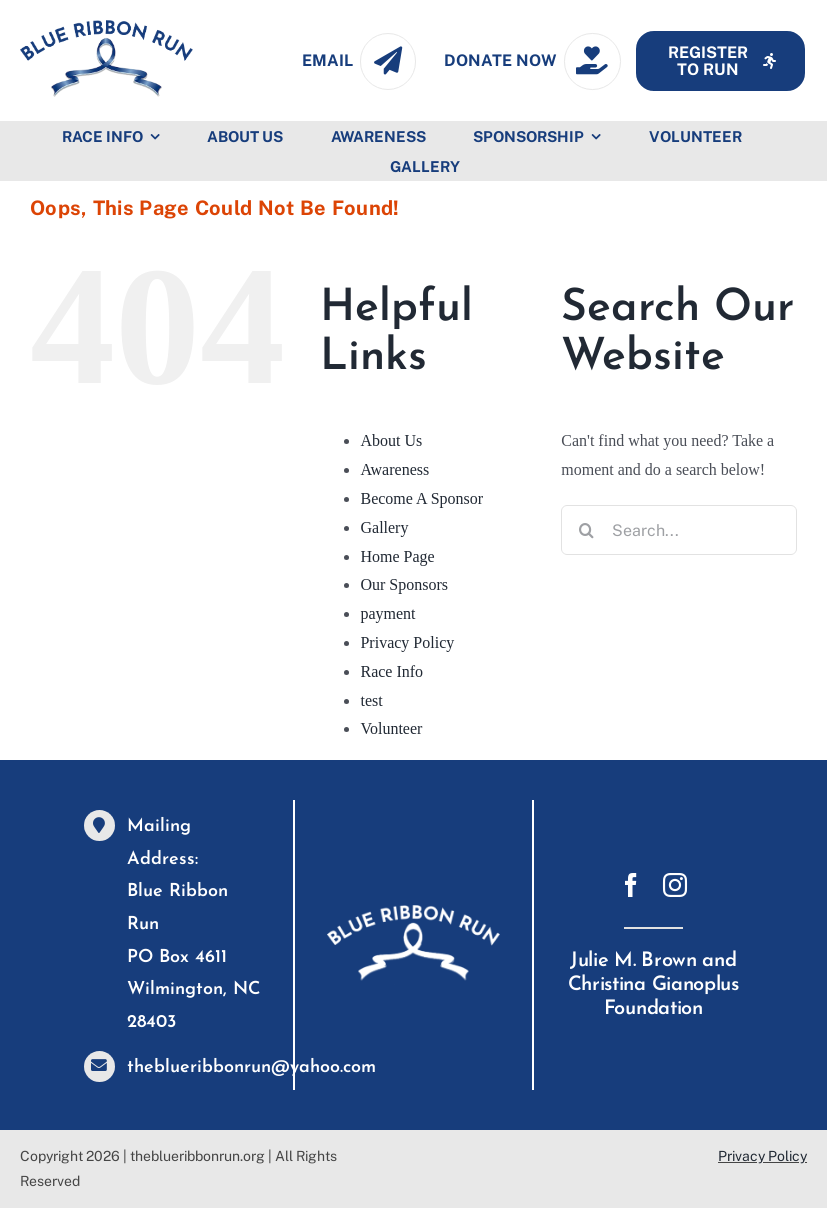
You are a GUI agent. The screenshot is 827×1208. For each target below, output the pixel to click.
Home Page (397, 556)
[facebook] (631, 885)
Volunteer (391, 728)
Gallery (384, 527)
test (371, 700)
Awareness (394, 469)
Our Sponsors (404, 584)
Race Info (391, 671)
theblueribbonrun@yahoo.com (251, 1067)
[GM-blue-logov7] (106, 27)
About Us (391, 440)
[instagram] (675, 885)
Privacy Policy (407, 642)
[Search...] (679, 530)
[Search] (586, 530)
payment (387, 613)
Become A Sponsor (421, 498)
